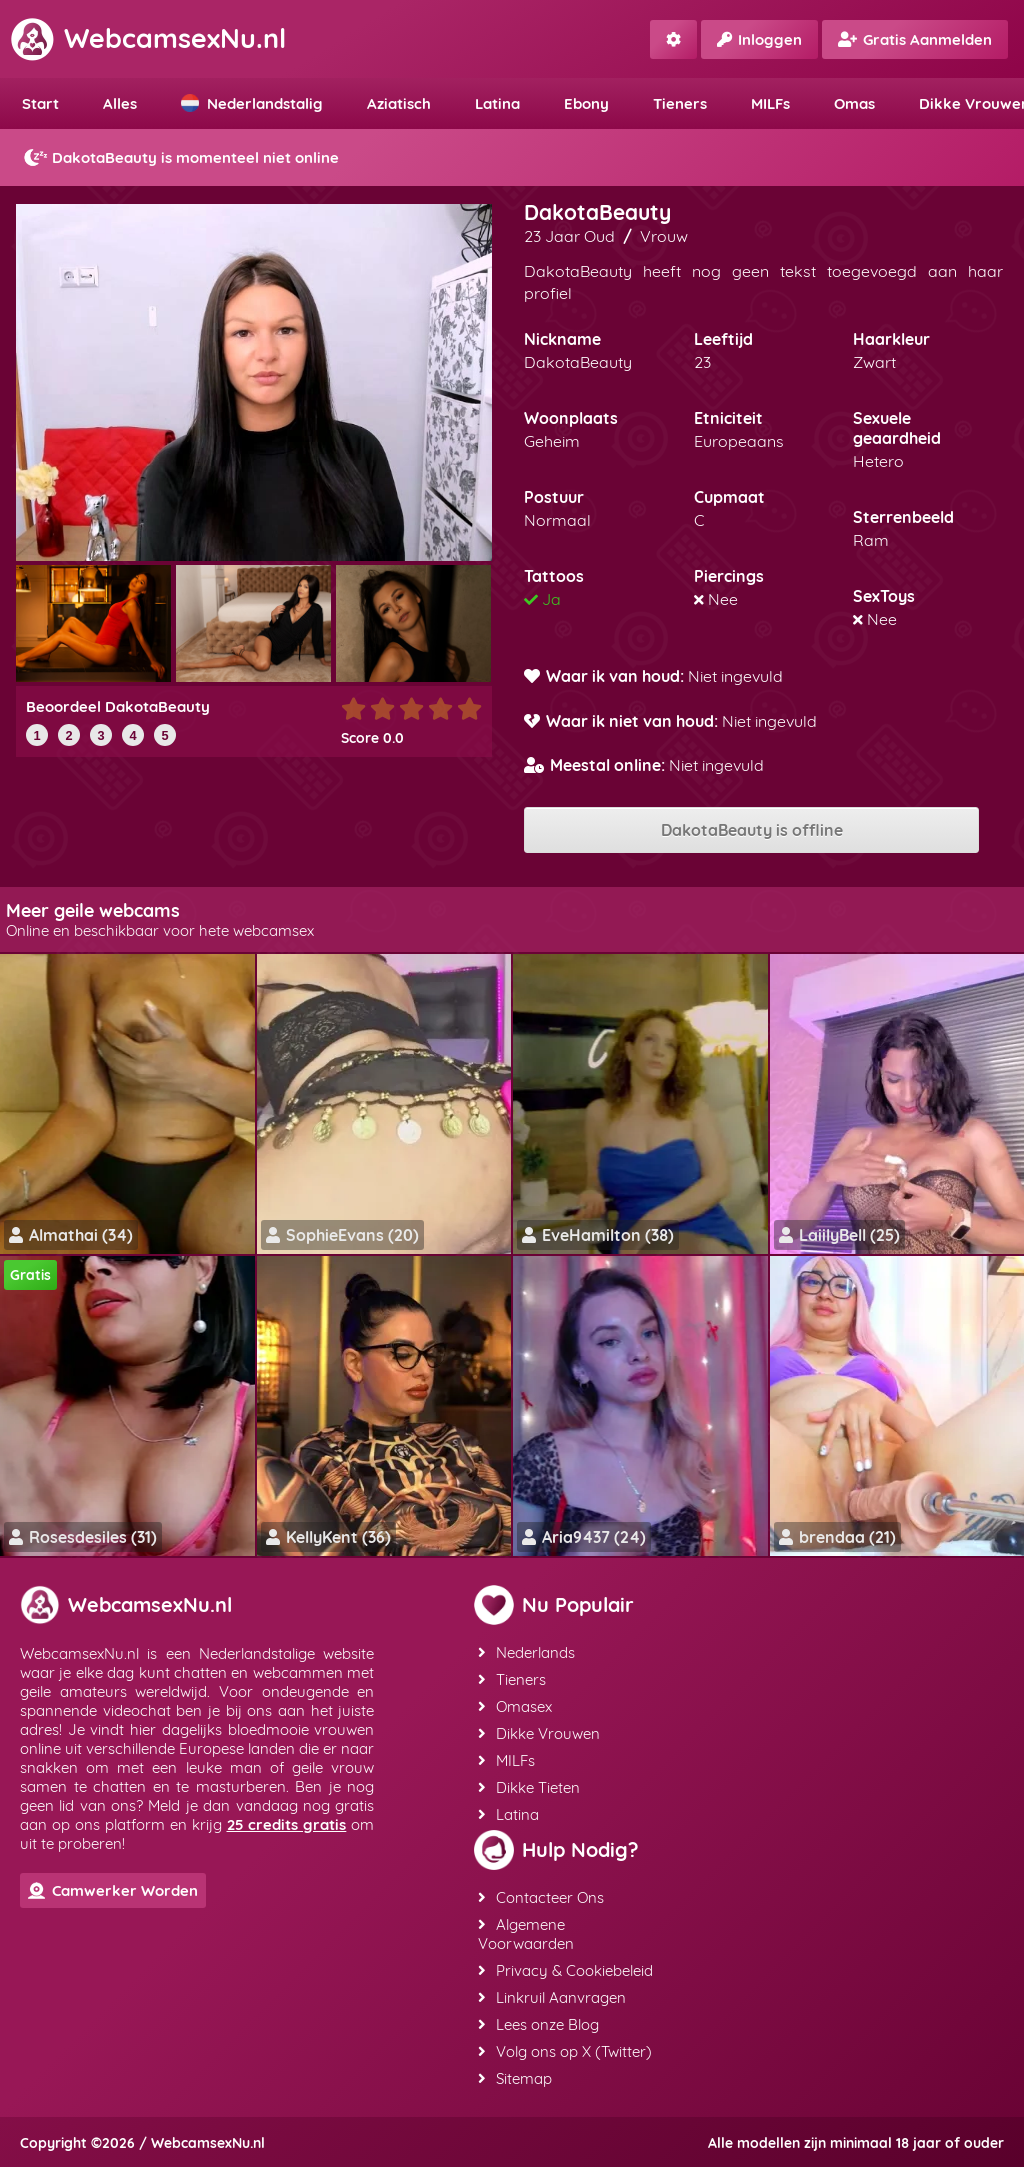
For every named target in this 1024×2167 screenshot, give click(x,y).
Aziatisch (399, 103)
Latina (497, 103)
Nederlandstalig (252, 103)
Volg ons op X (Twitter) (565, 2051)
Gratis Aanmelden (915, 39)
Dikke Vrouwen (539, 1733)
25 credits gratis (287, 1824)
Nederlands (526, 1652)
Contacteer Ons (541, 1897)
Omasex (515, 1706)
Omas (854, 103)
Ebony (586, 103)
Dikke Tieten (529, 1787)
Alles (120, 103)
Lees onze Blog (538, 2024)
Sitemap (515, 2078)
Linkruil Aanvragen (552, 1997)
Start (40, 103)
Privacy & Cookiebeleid (565, 1970)
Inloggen (759, 39)
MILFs (770, 103)
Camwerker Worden (113, 1890)
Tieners (680, 103)
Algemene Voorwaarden (526, 1934)
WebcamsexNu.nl (148, 38)
